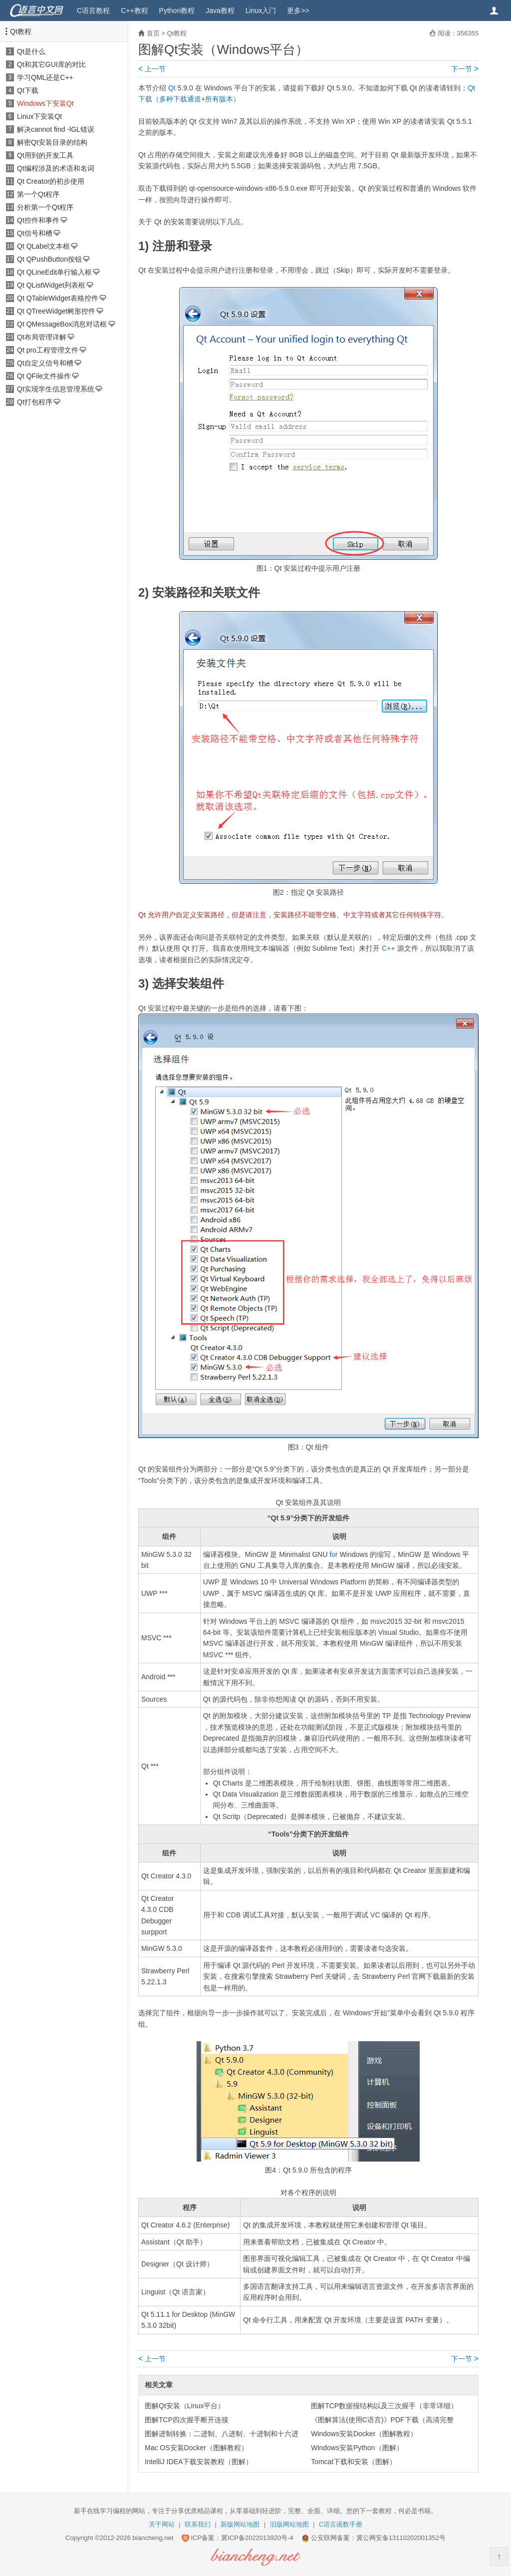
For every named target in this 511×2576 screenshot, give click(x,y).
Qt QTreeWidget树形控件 (56, 311)
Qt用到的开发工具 (45, 155)
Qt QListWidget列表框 (51, 285)
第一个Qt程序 (38, 194)
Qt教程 (20, 31)
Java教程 (220, 10)
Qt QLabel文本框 (43, 246)
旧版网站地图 (289, 2524)
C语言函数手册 (340, 2524)
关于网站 (162, 2524)
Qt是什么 (31, 51)
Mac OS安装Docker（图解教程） (196, 2448)
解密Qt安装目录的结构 (52, 142)
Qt (172, 88)
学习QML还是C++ (45, 77)
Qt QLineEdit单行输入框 (54, 272)
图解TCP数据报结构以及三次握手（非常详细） (384, 2406)
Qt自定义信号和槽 (45, 363)
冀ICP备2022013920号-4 (257, 2538)
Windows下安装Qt (45, 103)
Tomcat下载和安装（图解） (353, 2462)
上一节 (152, 69)
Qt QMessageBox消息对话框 (62, 324)
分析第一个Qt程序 (45, 207)
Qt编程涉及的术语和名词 (55, 168)
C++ (388, 948)
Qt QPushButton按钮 (49, 259)
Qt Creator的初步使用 (50, 181)
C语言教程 (93, 10)
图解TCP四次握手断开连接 (187, 2420)
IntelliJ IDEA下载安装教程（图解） (199, 2462)
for (333, 1554)
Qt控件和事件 (38, 220)
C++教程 (134, 10)
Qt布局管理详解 (41, 337)
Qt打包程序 (34, 402)
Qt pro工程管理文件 (47, 350)
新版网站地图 (240, 2524)
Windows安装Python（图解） (357, 2448)
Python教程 (177, 10)
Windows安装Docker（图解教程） (364, 2434)
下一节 (465, 69)
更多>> (298, 10)
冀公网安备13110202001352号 (401, 2538)
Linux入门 (261, 10)
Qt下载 (27, 90)
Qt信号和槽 (34, 233)
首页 (153, 33)
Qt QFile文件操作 (44, 376)
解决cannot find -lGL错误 (55, 129)
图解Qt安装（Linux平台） (185, 2406)
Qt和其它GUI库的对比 (51, 64)
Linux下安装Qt (39, 116)
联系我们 (198, 2524)
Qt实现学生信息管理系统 (55, 389)
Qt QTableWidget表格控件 (57, 298)
